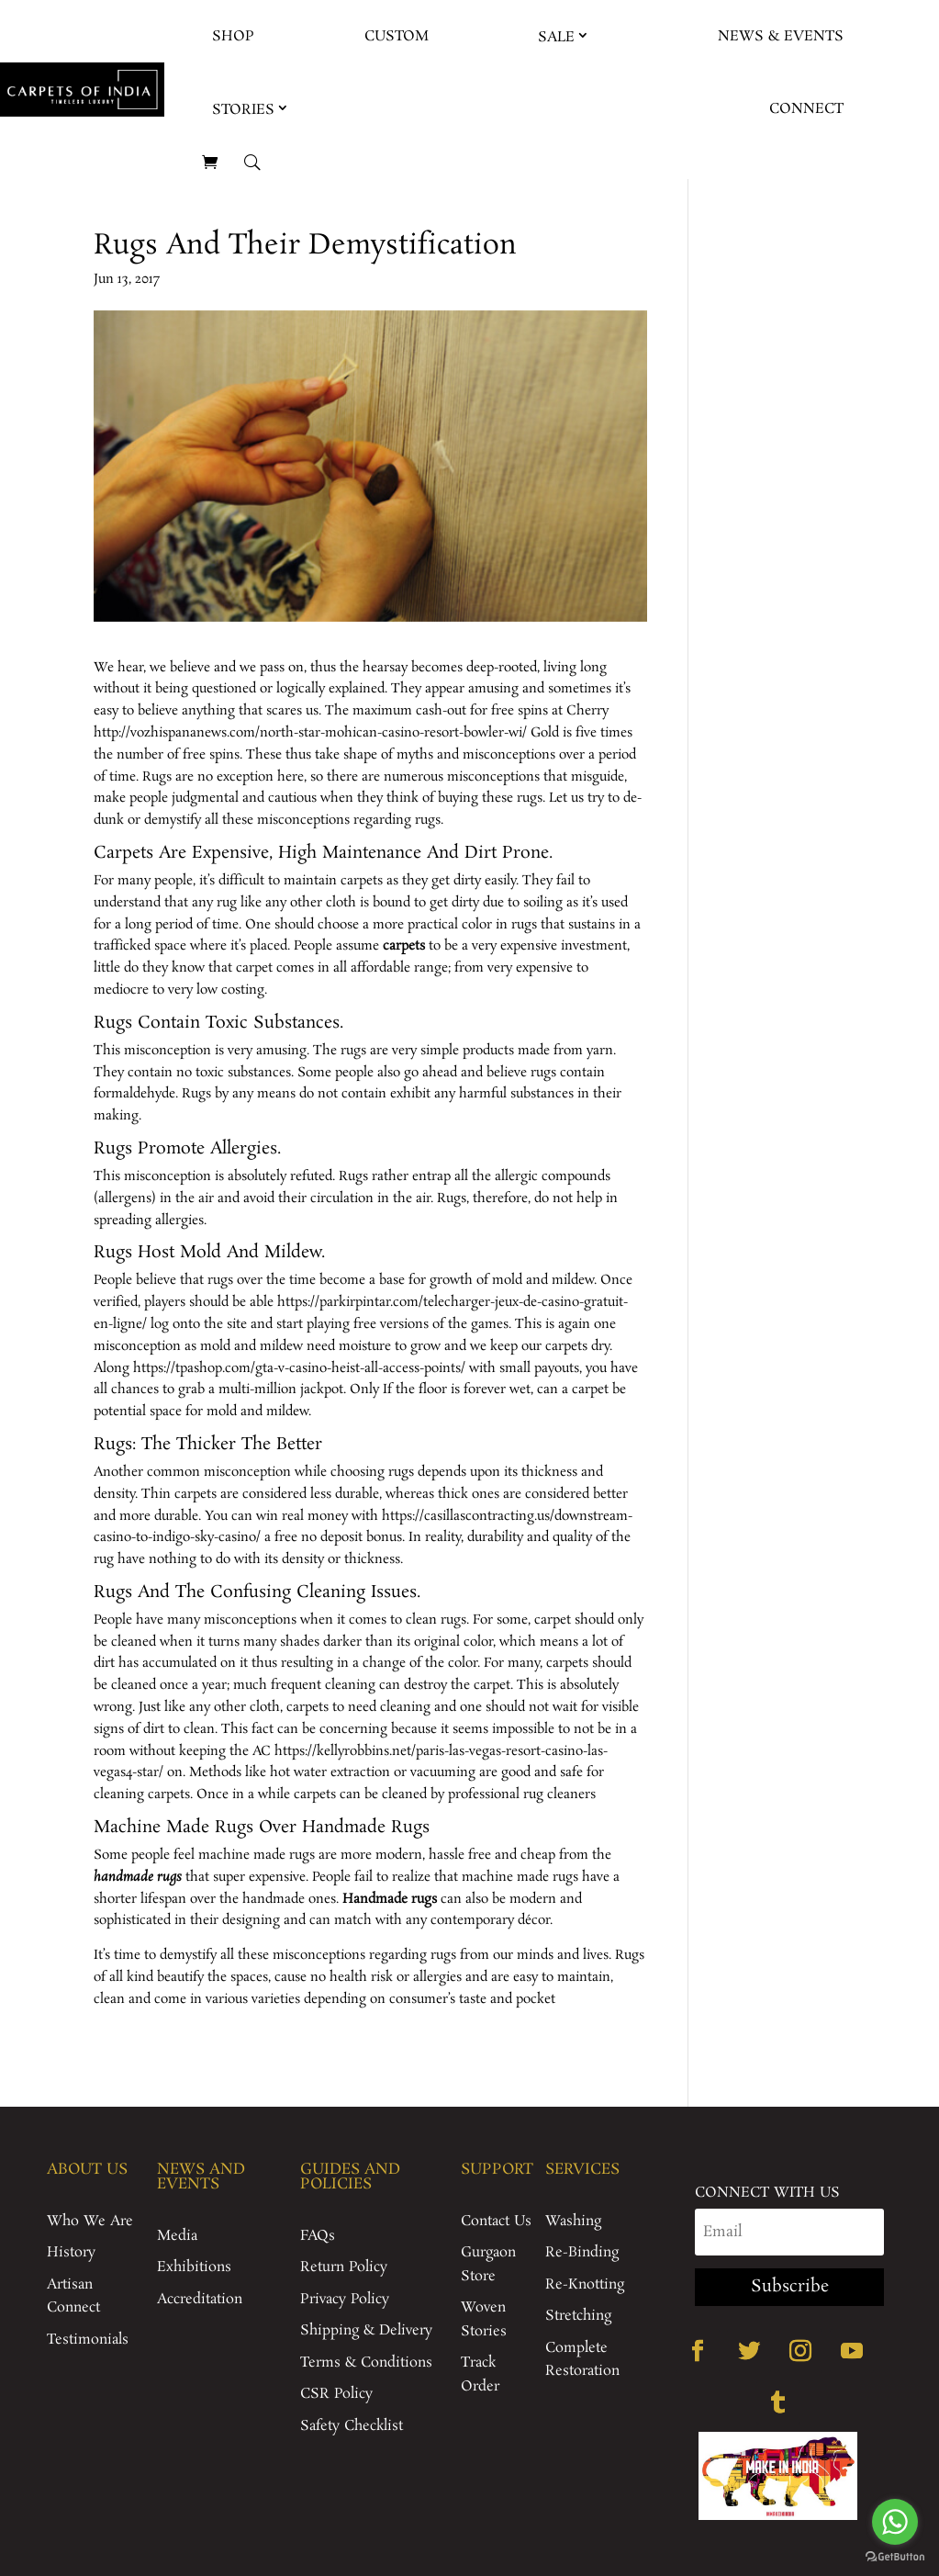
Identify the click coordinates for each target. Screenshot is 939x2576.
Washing (573, 2221)
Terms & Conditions (366, 2362)
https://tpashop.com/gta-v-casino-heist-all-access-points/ (299, 1368)
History (71, 2252)
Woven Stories (484, 2319)
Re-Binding (582, 2252)
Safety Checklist (351, 2425)
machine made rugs (256, 1855)
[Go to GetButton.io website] (895, 2557)
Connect (806, 108)
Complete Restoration (582, 2359)
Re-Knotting (584, 2284)
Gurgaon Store (488, 2264)
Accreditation (199, 2299)
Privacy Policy (344, 2299)
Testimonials (88, 2339)
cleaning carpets (142, 1794)
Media (177, 2235)
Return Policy (343, 2267)
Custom (396, 36)
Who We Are (90, 2221)
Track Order (480, 2374)
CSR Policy (336, 2393)
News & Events (781, 36)
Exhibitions (194, 2267)
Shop (233, 36)
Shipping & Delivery (366, 2330)
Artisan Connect (73, 2296)
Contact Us (496, 2221)
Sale (556, 37)
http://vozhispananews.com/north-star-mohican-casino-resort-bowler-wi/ (310, 733)
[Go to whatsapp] (895, 2522)
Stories (243, 109)
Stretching (578, 2315)
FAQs (317, 2235)
